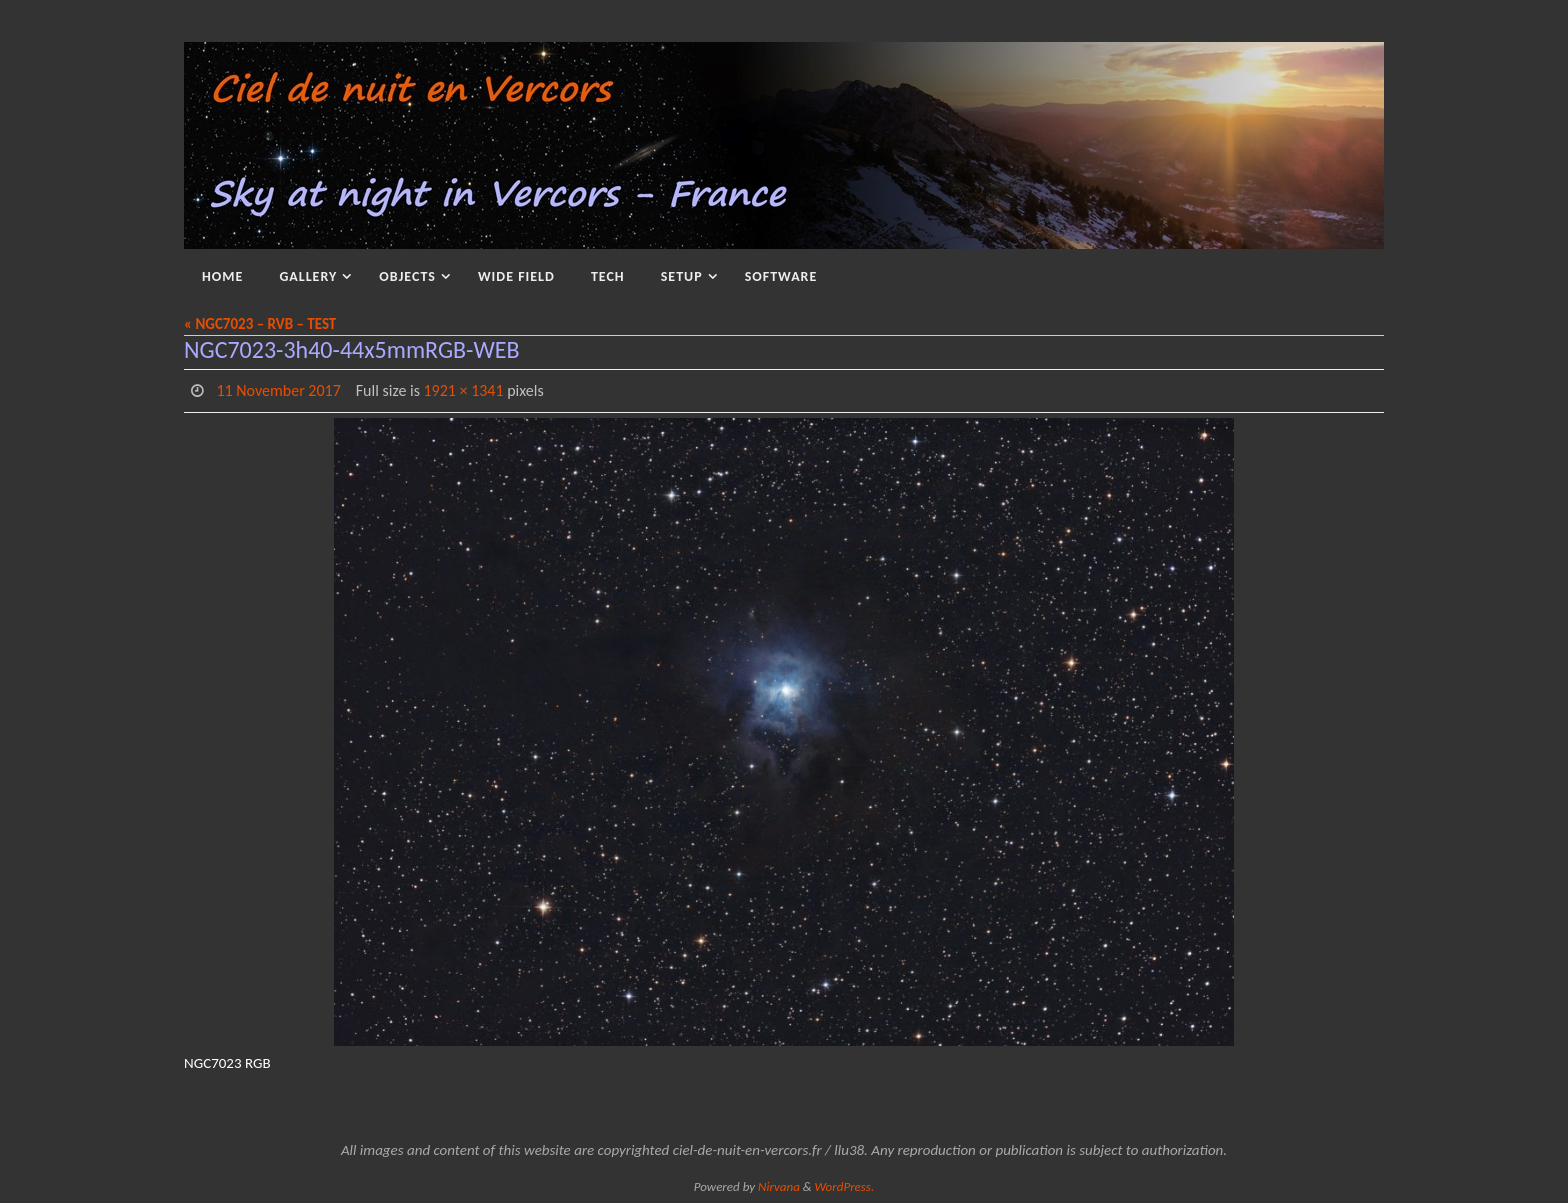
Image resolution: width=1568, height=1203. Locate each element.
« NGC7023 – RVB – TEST (260, 324)
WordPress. (845, 1186)
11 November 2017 (278, 390)
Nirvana (779, 1186)
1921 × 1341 (464, 390)
